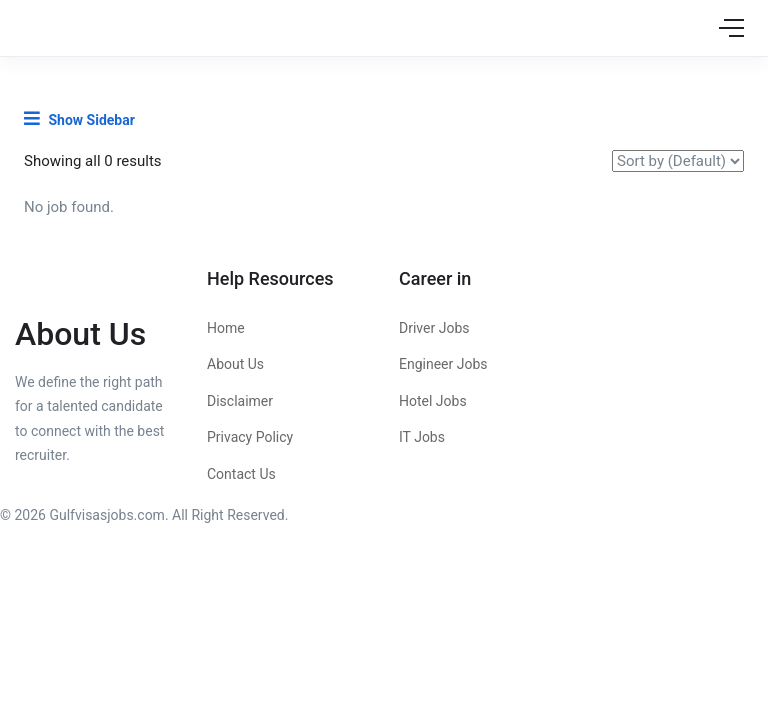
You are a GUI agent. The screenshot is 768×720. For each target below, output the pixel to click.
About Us (235, 364)
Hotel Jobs (433, 401)
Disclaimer (240, 401)
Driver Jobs (434, 328)
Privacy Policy (250, 437)
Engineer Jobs (443, 364)
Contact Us (241, 474)
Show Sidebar (79, 118)
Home (226, 328)
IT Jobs (422, 437)
